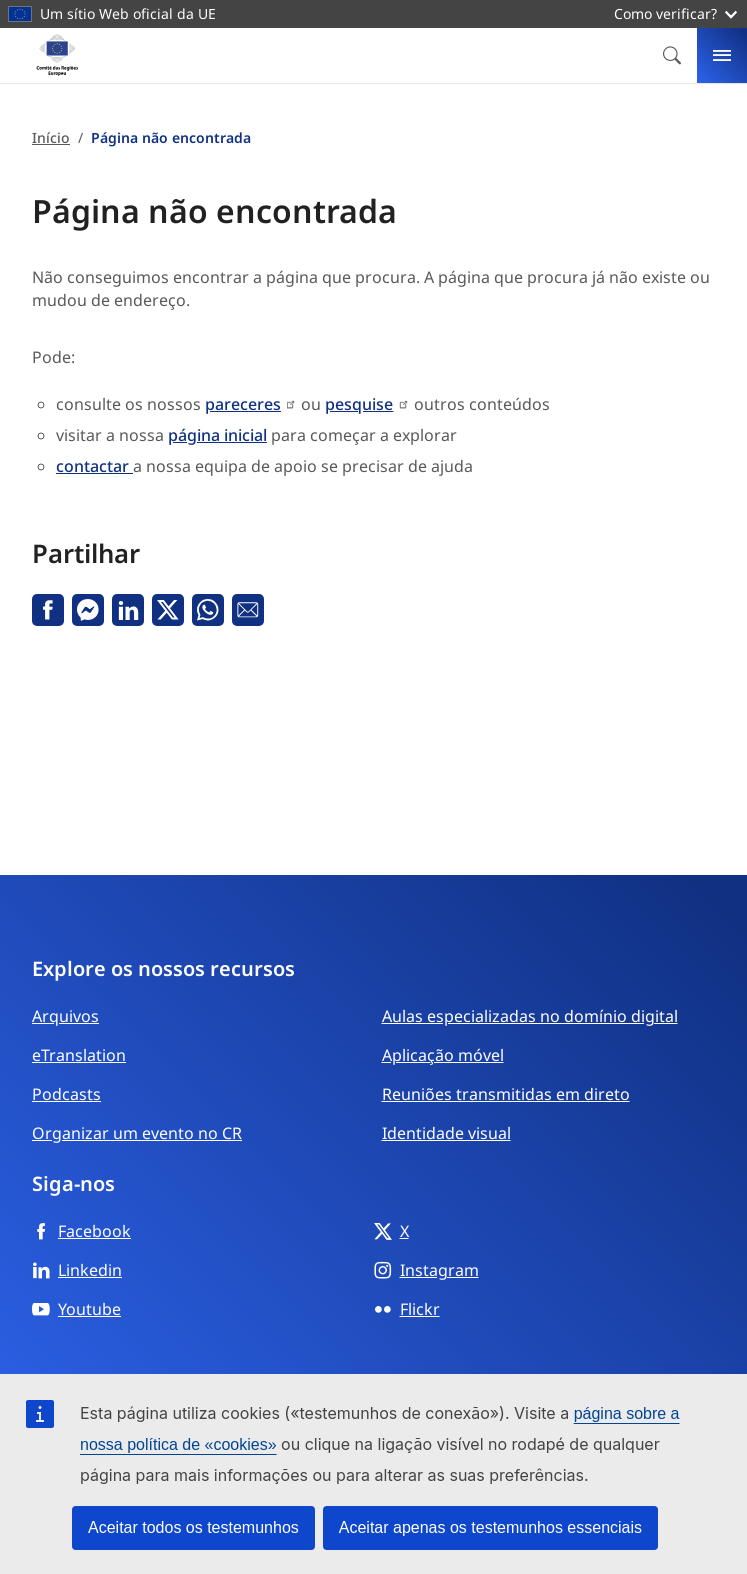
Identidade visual (446, 1133)
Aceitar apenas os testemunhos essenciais (490, 1527)
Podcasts (66, 1094)
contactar (94, 466)
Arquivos (65, 1016)
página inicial (217, 435)
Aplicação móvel (443, 1055)
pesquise (359, 404)
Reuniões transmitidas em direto (506, 1094)
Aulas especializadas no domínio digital (530, 1016)
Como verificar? (675, 13)
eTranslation (79, 1055)
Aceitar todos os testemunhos (193, 1527)
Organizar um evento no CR (137, 1133)
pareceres (243, 404)
